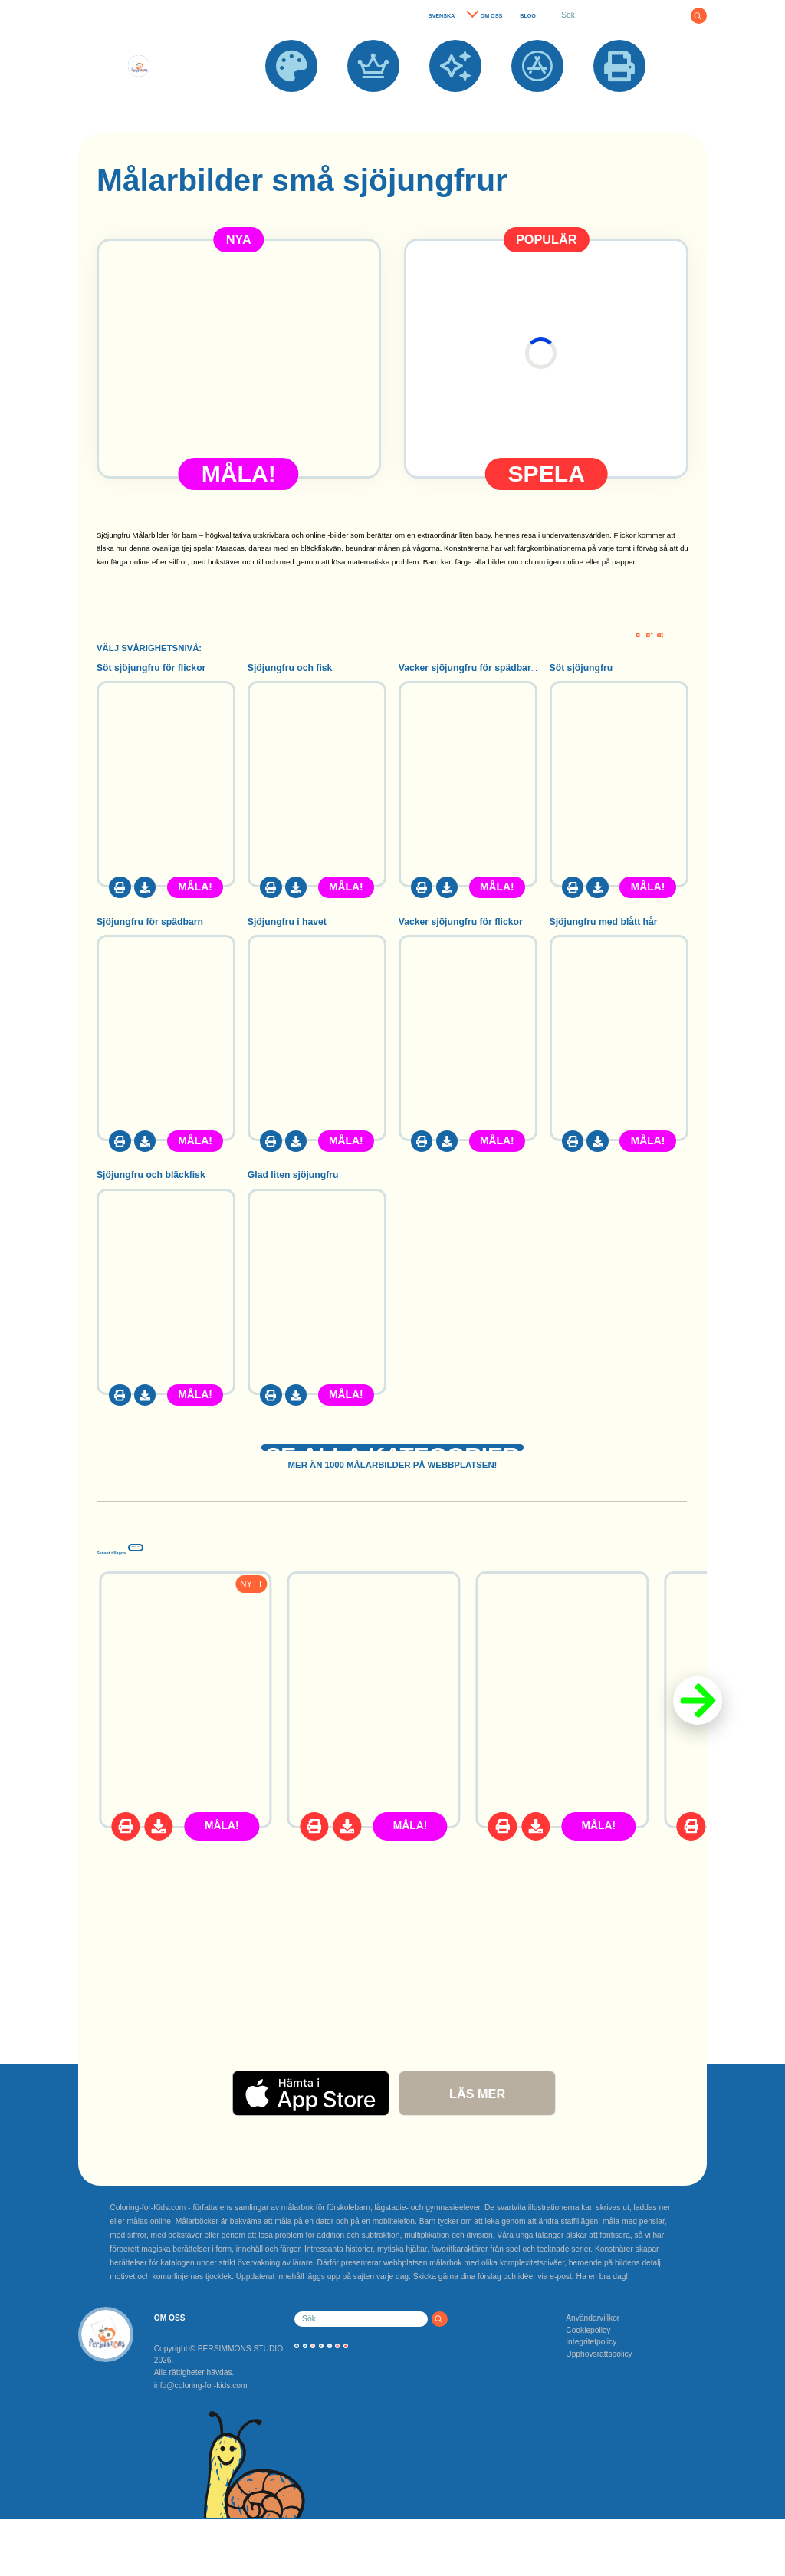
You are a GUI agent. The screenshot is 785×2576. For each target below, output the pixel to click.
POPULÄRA (373, 100)
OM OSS (492, 16)
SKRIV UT (619, 100)
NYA (455, 100)
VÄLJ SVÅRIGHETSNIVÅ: (149, 648)
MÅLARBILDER (291, 100)
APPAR (537, 100)
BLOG (528, 16)
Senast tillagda (189, 1575)
